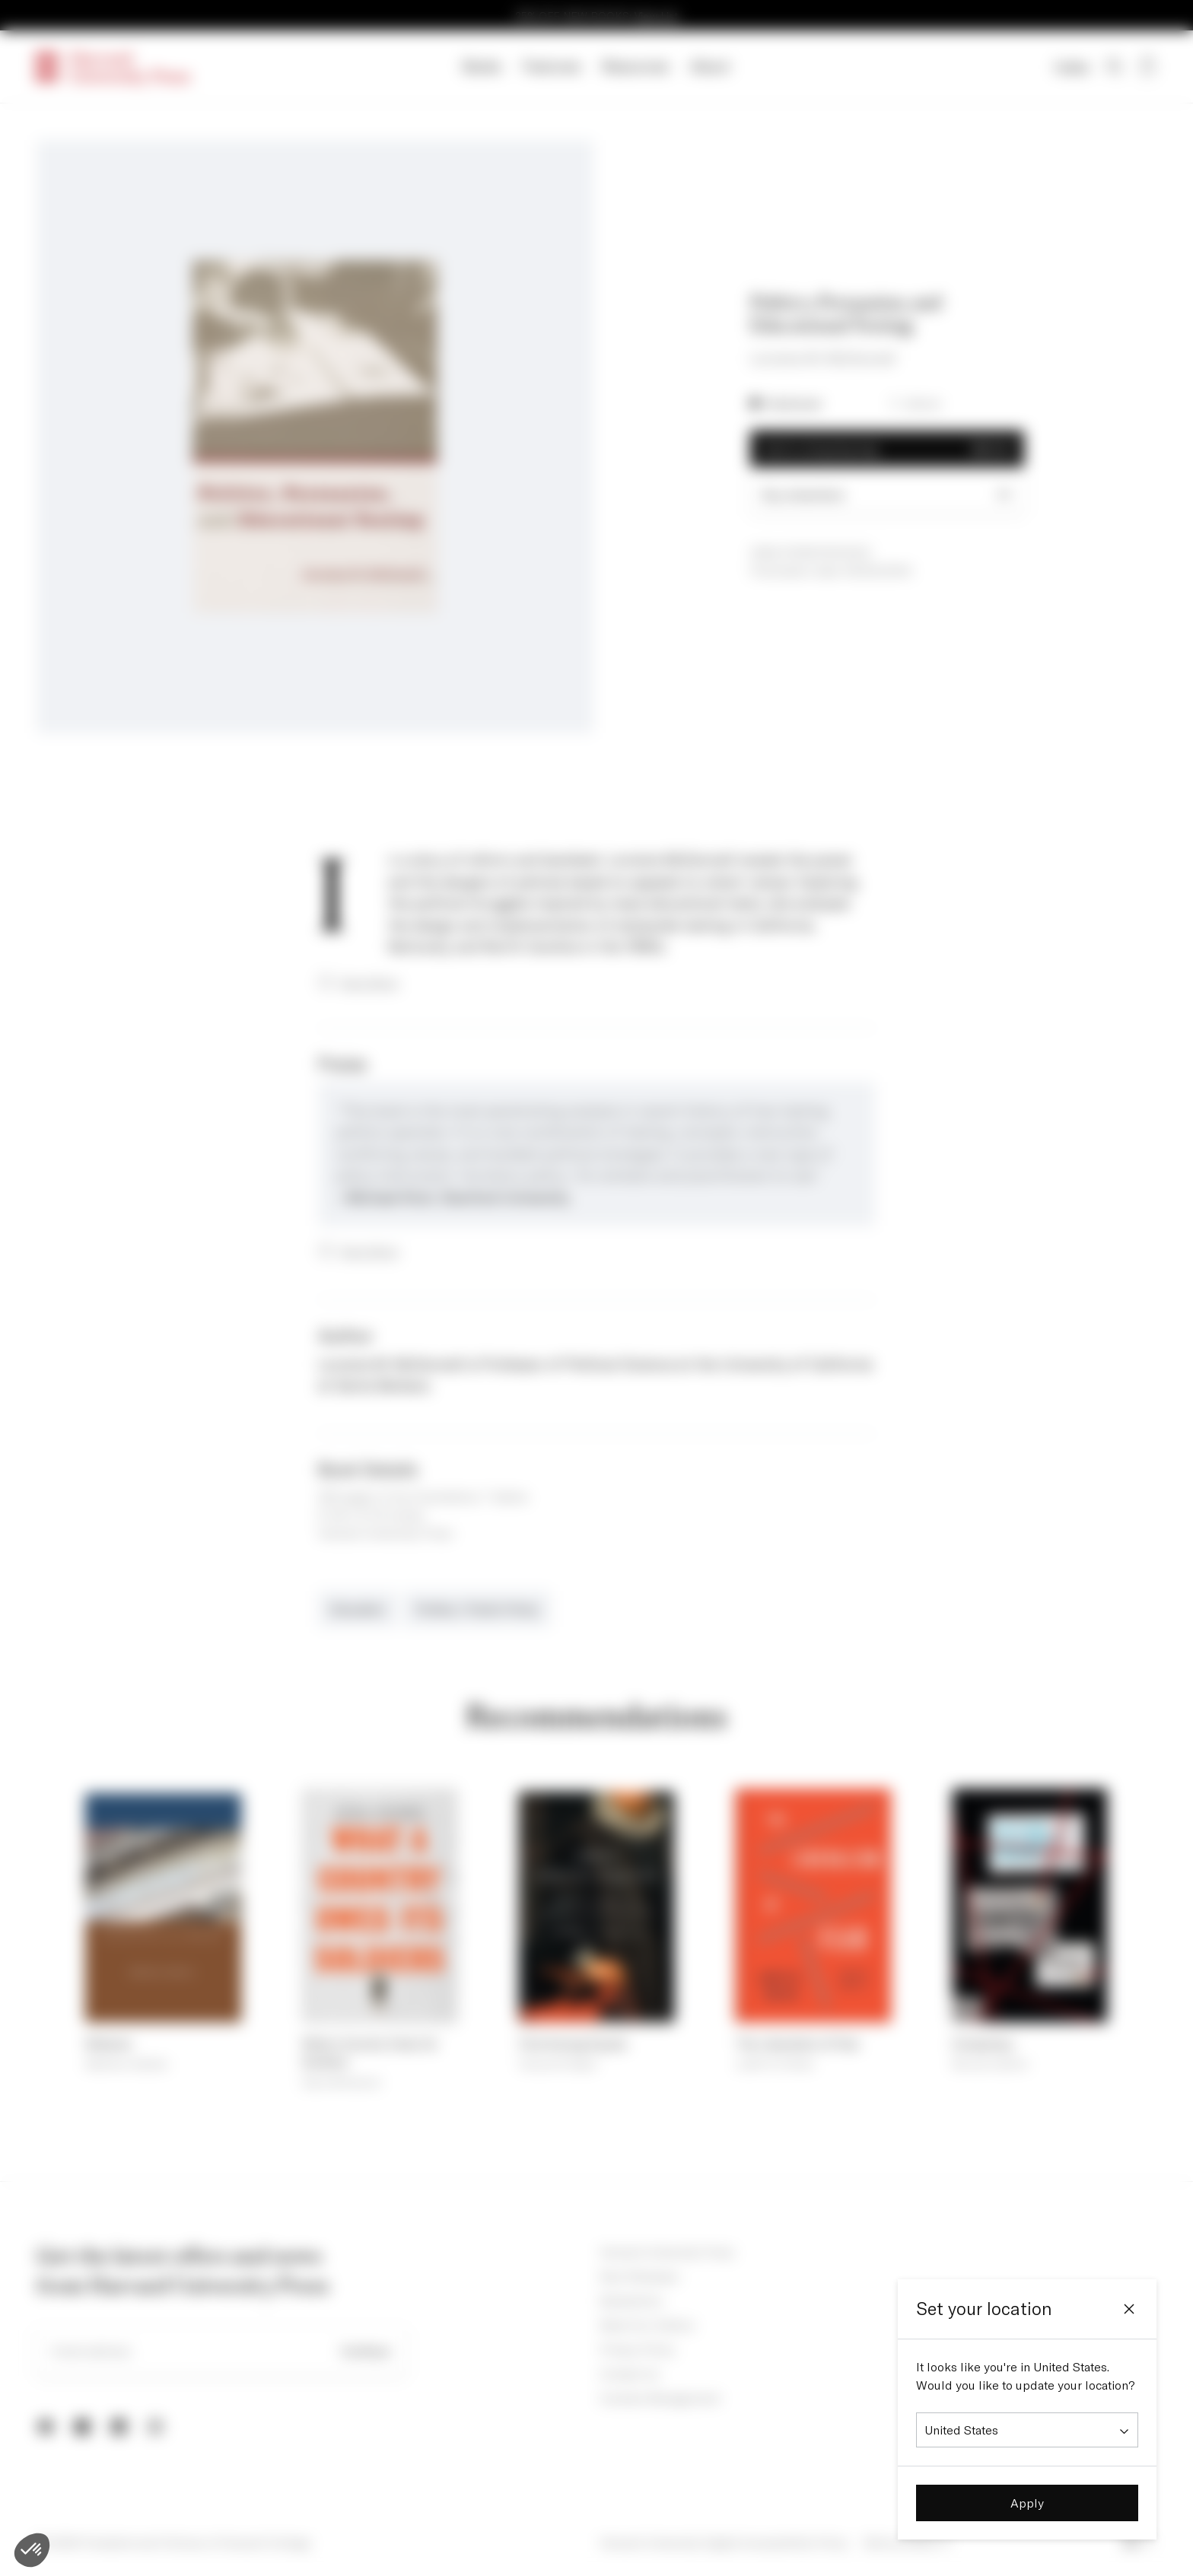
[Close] (1129, 2309)
